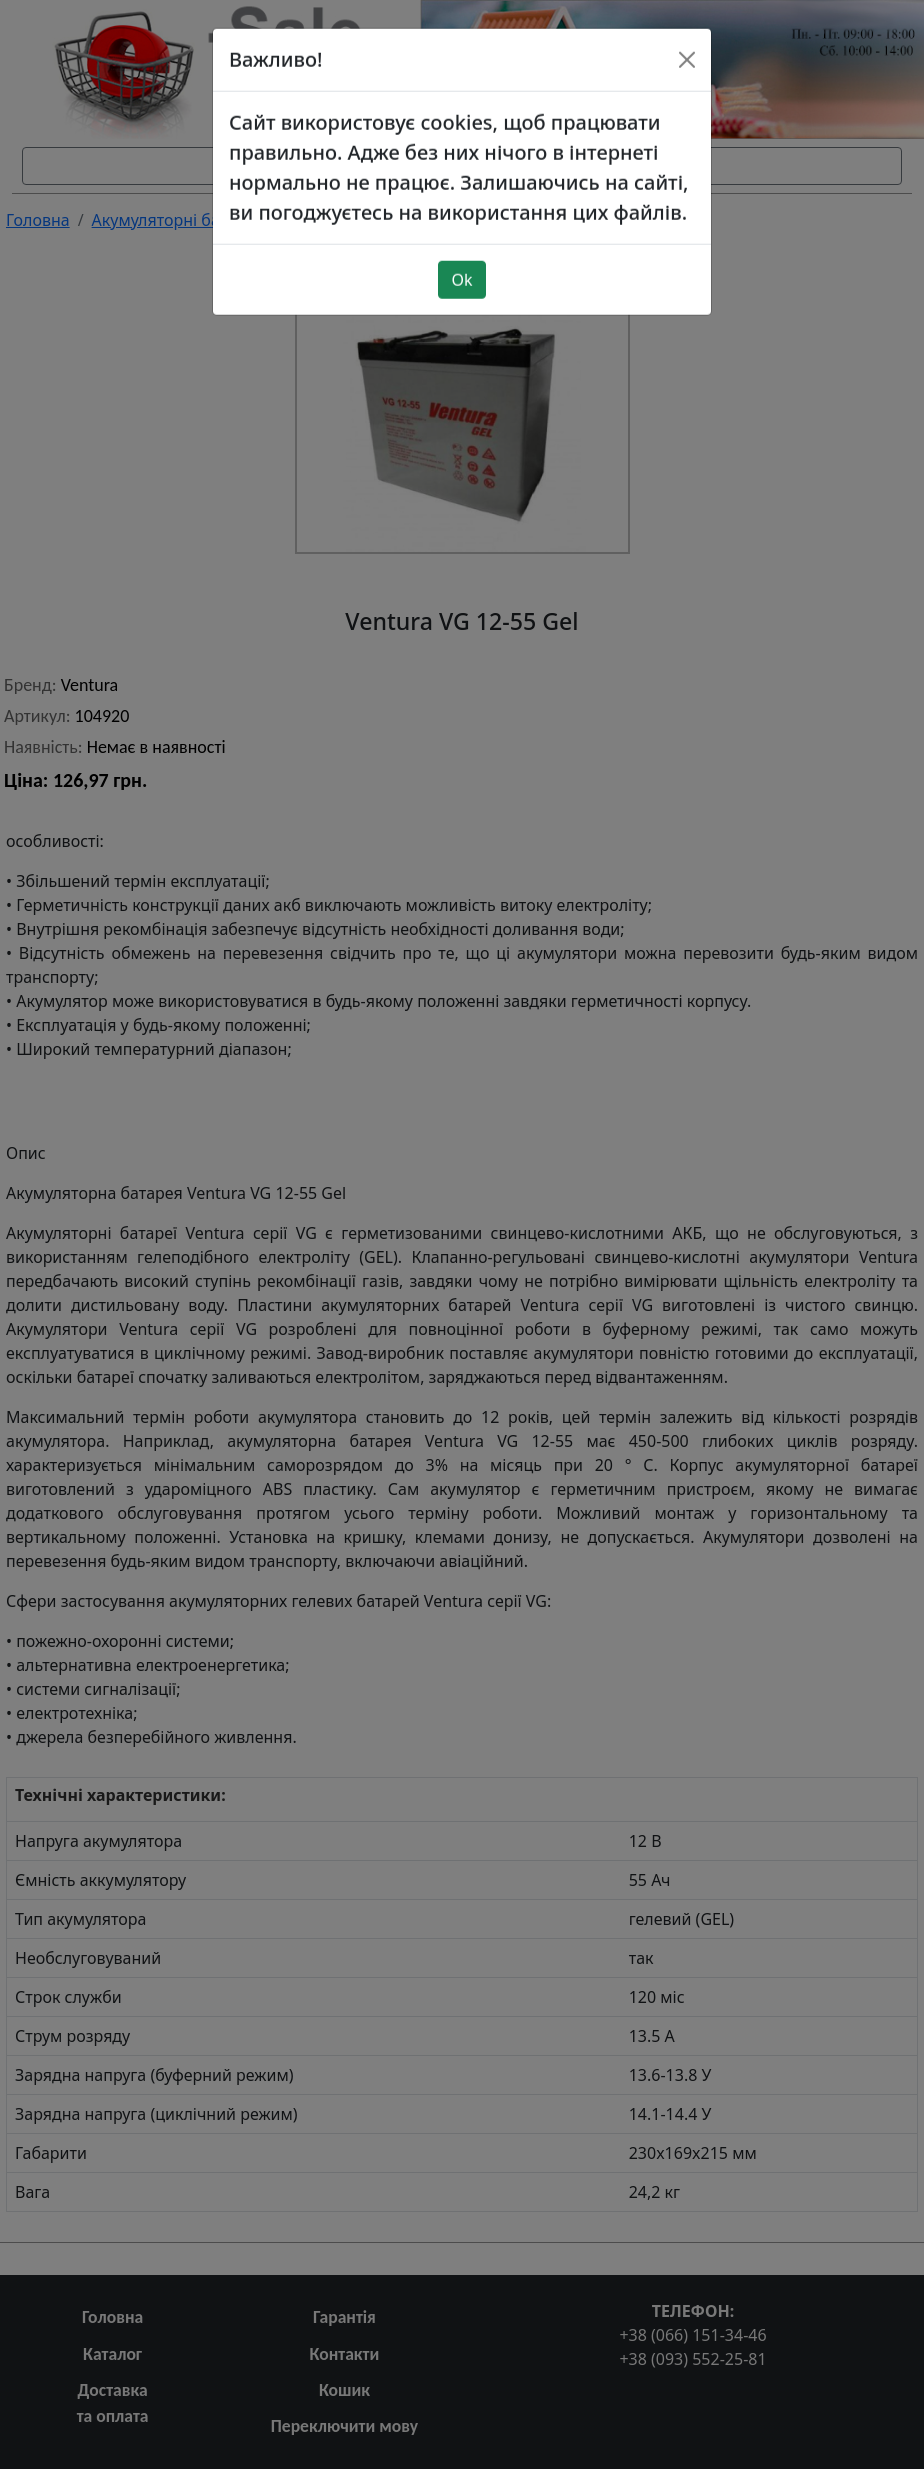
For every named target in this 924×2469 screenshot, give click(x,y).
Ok (461, 247)
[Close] (687, 27)
